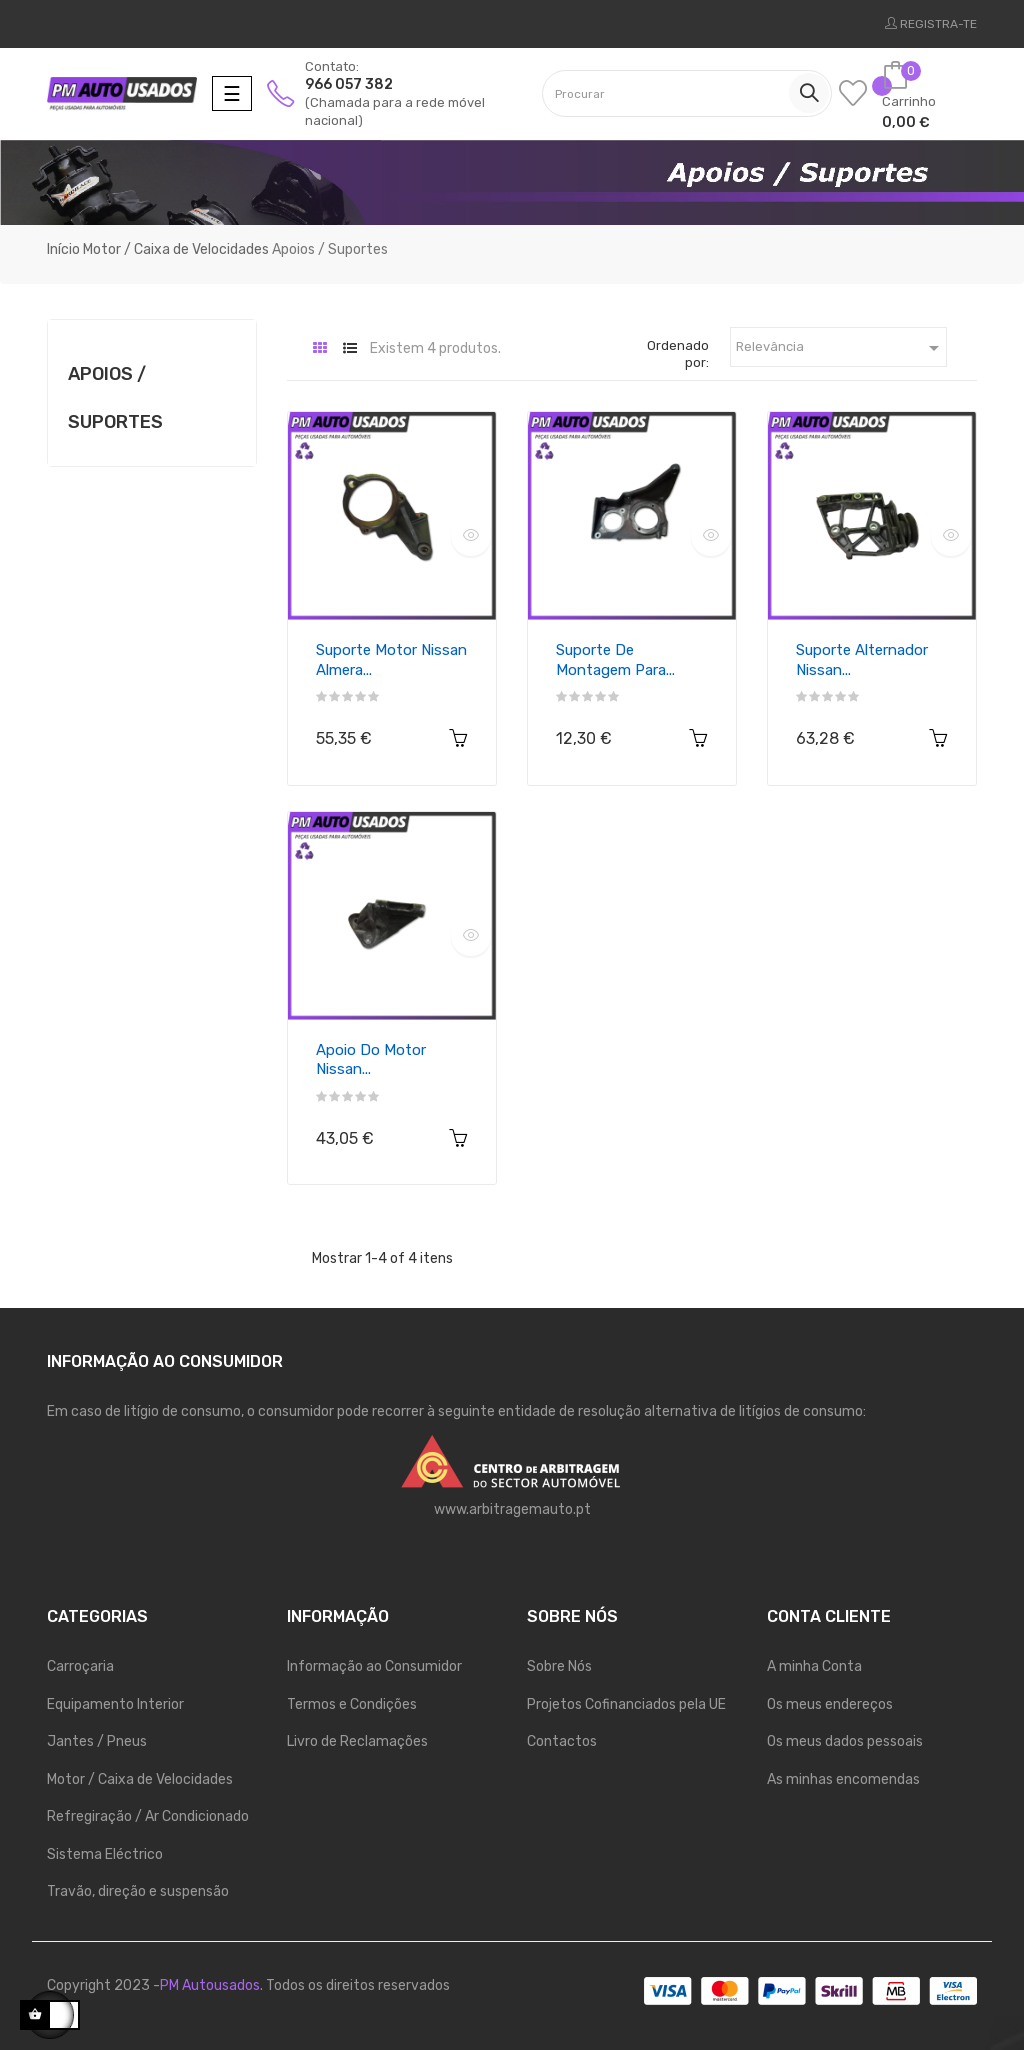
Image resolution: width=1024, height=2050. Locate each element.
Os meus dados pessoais (845, 1741)
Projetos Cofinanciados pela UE (626, 1704)
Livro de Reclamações (357, 1741)
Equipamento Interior (115, 1704)
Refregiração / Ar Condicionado (148, 1816)
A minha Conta (814, 1666)
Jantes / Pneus (97, 1741)
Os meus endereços (830, 1704)
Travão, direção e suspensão (138, 1891)
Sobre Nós (559, 1666)
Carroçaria (80, 1666)
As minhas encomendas (843, 1779)
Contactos (562, 1741)
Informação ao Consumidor (374, 1666)
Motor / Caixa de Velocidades (140, 1779)
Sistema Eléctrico (105, 1854)
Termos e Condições (352, 1704)
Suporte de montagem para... (615, 660)
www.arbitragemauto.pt (512, 1509)
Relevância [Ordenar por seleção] (841, 348)
